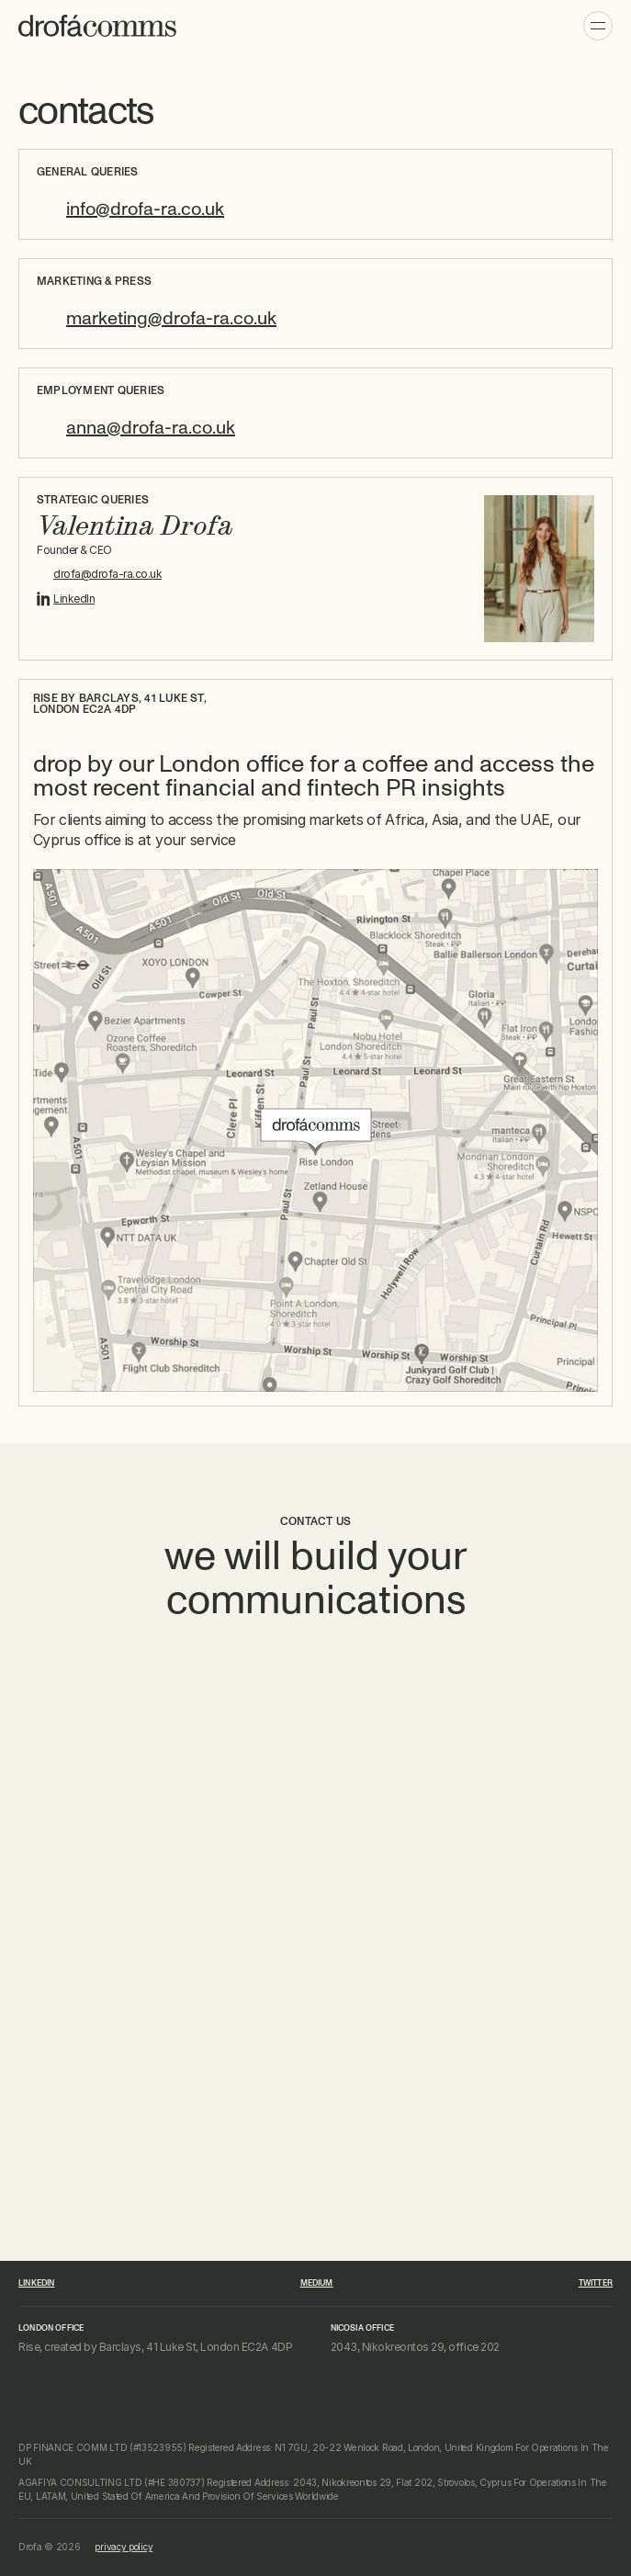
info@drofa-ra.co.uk (145, 209)
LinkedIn (74, 598)
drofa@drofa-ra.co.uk (107, 574)
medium (316, 2282)
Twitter (596, 2282)
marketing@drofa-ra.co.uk (171, 319)
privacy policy (123, 2546)
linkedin (36, 2282)
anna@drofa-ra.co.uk (150, 428)
